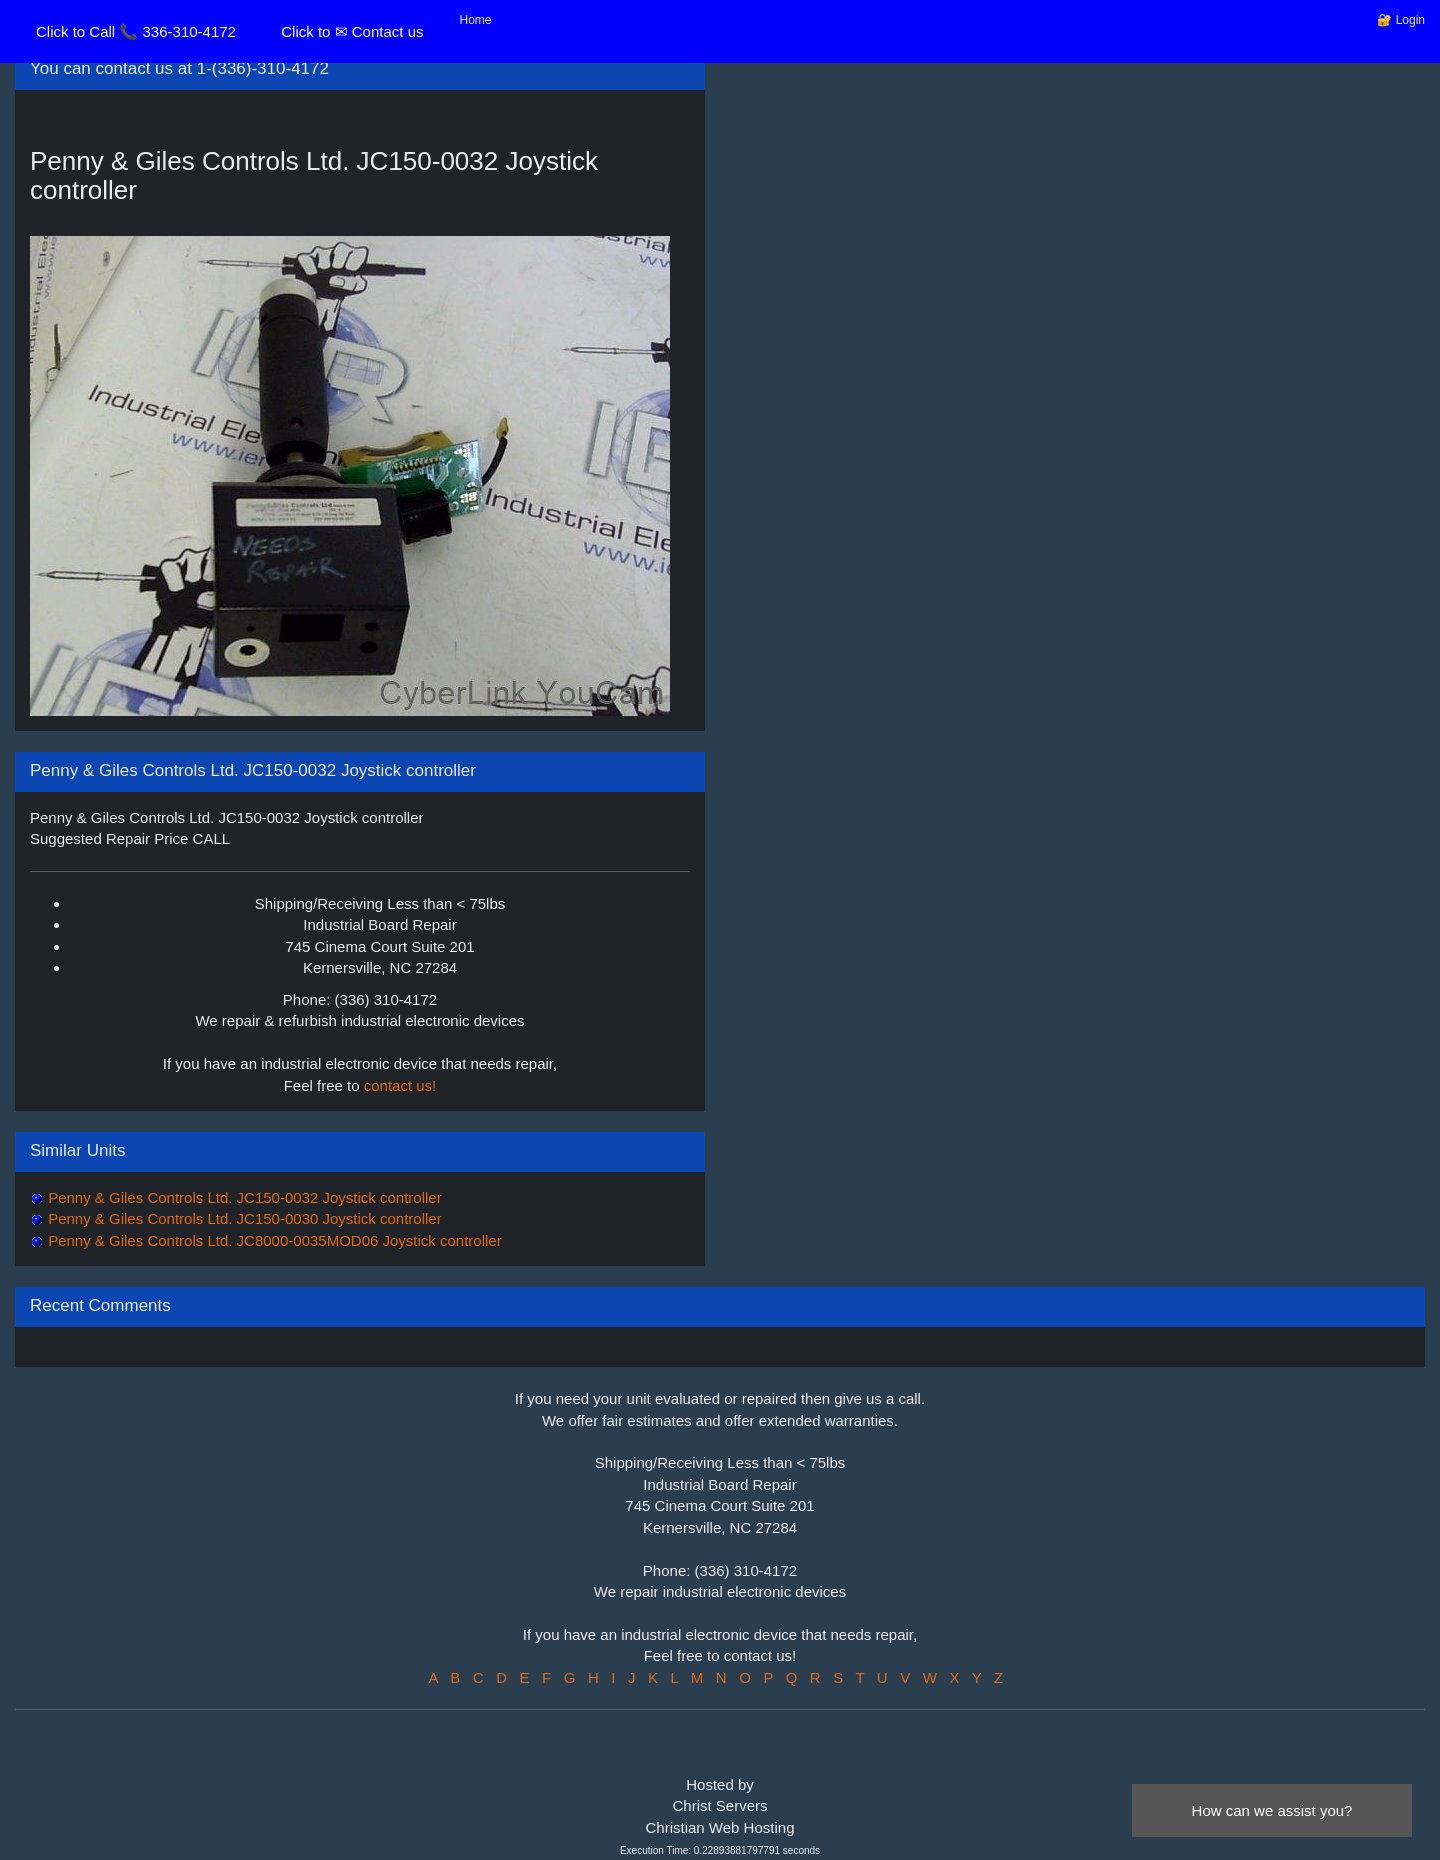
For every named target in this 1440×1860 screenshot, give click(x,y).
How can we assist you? (1272, 1810)
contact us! (400, 1085)
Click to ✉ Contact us (352, 31)
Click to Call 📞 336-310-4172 (136, 31)
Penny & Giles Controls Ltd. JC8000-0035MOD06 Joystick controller (273, 1240)
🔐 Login (1401, 20)
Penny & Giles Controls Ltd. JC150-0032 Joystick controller (243, 1197)
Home (476, 20)
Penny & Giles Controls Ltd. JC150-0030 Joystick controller (243, 1218)
